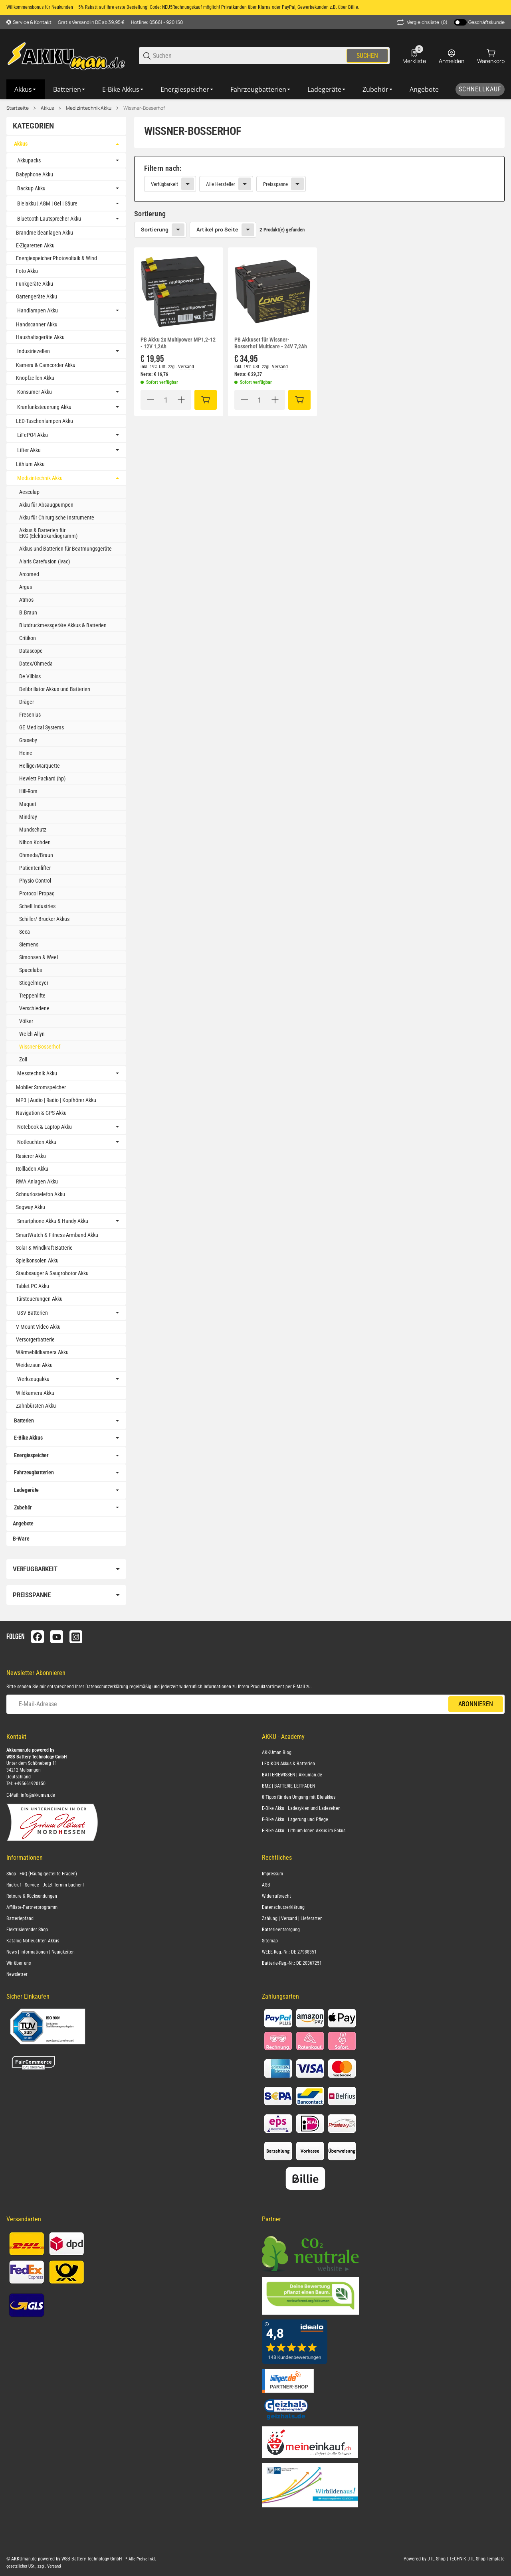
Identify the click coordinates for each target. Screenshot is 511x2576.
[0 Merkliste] (414, 56)
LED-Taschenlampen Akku (44, 421)
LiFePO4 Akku (32, 435)
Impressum (272, 1874)
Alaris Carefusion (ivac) (44, 561)
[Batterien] (69, 89)
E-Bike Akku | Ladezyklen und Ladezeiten (301, 1808)
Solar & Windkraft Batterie (44, 1248)
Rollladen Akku (32, 1169)
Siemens (28, 944)
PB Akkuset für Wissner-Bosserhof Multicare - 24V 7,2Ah (270, 343)
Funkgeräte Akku (34, 284)
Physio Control (35, 880)
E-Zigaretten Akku (35, 245)
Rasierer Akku (31, 1156)
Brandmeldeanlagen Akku (44, 232)
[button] (179, 292)
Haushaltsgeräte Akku (40, 337)
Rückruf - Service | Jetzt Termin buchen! (45, 1885)
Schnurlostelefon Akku (40, 1194)
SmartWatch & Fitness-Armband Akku (57, 1235)
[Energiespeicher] (187, 89)
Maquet (27, 804)
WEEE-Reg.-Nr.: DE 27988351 (289, 1952)
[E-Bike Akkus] (123, 89)
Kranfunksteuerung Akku (44, 407)
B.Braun (28, 612)
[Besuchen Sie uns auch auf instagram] (75, 1636)
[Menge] (166, 400)
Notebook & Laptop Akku (44, 1127)
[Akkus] (25, 89)
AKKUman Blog (276, 1752)
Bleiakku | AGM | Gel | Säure (47, 203)
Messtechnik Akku (37, 1073)
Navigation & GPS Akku (41, 1113)
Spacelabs (30, 970)
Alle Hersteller (220, 184)
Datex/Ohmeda (36, 663)
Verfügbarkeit (164, 184)
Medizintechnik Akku (88, 108)
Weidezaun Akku (34, 1365)
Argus (25, 587)
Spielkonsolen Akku (37, 1260)
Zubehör (23, 1507)
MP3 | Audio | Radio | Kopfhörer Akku (56, 1100)
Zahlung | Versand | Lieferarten (292, 1918)
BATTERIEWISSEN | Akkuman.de (292, 1775)
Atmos (26, 600)
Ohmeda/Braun (36, 855)
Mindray (28, 817)
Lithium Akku (30, 464)
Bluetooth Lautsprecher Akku (49, 218)
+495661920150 (30, 1783)
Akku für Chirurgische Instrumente (56, 517)
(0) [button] (422, 22)
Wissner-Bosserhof (144, 108)
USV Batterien (32, 1313)
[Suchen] (249, 56)
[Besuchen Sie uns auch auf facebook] (37, 1636)
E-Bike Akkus (28, 1437)
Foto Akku (27, 271)
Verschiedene (34, 1008)
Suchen (367, 55)
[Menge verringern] (150, 400)
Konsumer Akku (34, 392)
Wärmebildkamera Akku (42, 1352)
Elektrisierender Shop (27, 1929)
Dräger (26, 702)
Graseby (28, 740)
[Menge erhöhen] (181, 400)
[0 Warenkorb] (491, 56)
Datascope (31, 651)
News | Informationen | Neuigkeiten (40, 1952)
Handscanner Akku (36, 324)
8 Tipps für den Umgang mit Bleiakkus (298, 1797)
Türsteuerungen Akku (39, 1299)
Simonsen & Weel (38, 957)
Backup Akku (31, 188)
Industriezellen (33, 351)
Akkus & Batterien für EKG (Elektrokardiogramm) (48, 533)
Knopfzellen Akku (35, 378)
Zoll (23, 1059)
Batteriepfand (20, 1918)
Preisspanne (275, 184)
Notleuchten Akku (36, 1142)
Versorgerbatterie (35, 1339)
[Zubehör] (378, 89)
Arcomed (29, 574)
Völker (26, 1021)
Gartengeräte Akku (36, 296)
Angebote (23, 1523)
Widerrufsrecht (276, 1896)
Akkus (47, 108)
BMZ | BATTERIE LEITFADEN (288, 1786)
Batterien (24, 1420)
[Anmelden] (451, 56)
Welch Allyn (32, 1034)
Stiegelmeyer (33, 983)
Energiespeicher (31, 1455)
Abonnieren (475, 1704)
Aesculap (29, 492)
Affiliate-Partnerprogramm (31, 1907)
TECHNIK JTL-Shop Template (477, 2559)
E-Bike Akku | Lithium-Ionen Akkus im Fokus (303, 1830)
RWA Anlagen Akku (37, 1181)
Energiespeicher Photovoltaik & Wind (56, 258)
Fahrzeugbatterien (33, 1472)
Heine (25, 753)
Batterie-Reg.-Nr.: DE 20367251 (292, 1963)
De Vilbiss (30, 676)
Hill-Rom (28, 791)
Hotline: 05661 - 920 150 (157, 22)
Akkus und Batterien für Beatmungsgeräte (65, 548)
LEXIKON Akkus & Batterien (288, 1763)
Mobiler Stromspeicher (41, 1087)
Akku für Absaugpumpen (46, 505)
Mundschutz (32, 829)
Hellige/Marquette (39, 766)
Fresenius (30, 714)
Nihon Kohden (35, 842)
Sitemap (270, 1941)
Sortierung (154, 229)
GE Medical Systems (41, 727)
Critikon (27, 638)
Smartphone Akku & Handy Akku (52, 1221)
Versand (186, 366)
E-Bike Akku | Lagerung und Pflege (295, 1819)
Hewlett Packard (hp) (42, 778)
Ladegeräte (26, 1490)
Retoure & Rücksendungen (31, 1896)
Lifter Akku (29, 450)
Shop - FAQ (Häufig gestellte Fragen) (41, 1874)
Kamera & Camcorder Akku (45, 365)
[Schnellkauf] (480, 89)
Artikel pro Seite (217, 229)
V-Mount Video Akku (38, 1327)
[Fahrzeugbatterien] (260, 89)
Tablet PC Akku (32, 1286)
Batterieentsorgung (281, 1929)
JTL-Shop (437, 2559)
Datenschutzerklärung (106, 1686)
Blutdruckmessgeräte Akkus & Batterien (63, 625)
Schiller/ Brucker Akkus (44, 919)
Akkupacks (29, 160)
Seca (24, 931)
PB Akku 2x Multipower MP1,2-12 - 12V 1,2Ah (178, 343)
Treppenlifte (32, 995)
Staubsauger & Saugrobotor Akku (52, 1273)
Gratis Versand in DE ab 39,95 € (91, 22)
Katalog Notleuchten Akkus (32, 1941)
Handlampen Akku (37, 310)
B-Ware (21, 1538)
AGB (266, 1885)
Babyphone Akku (34, 174)
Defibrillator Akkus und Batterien (54, 689)
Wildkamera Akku (35, 1393)
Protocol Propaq (37, 893)
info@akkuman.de (38, 1795)
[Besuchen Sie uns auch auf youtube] (56, 1636)
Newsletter (17, 1974)
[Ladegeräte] (327, 89)
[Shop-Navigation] (28, 22)
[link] (319, 179)
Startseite (17, 108)
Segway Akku (30, 1207)
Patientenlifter (35, 868)
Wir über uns (18, 1963)
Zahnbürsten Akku (36, 1406)
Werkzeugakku (33, 1379)
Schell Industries (37, 906)
